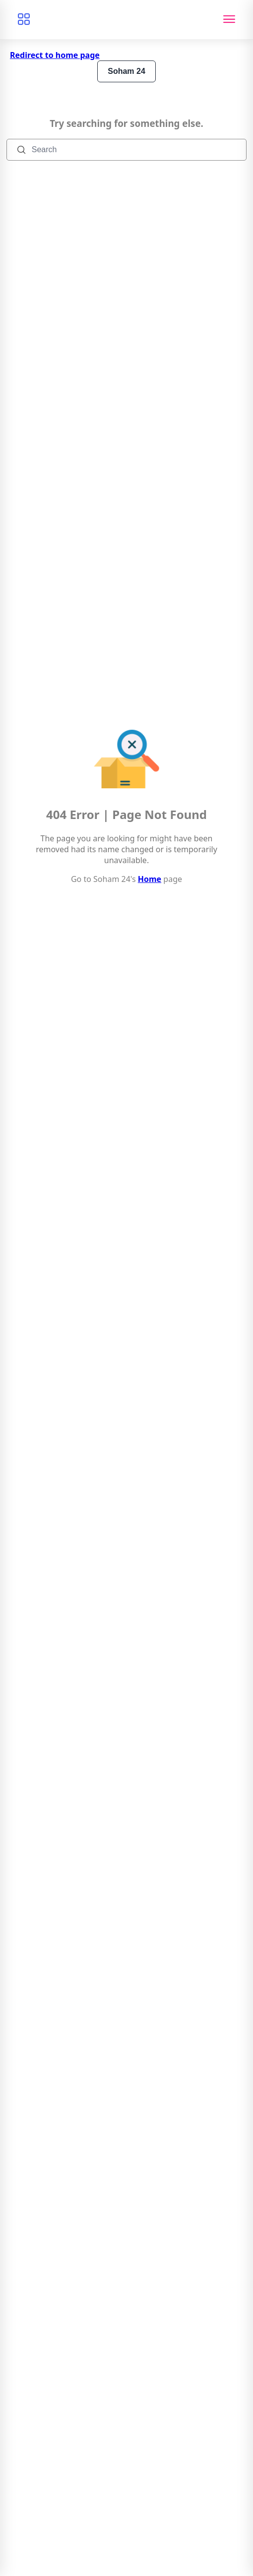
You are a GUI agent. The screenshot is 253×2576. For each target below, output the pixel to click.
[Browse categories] (24, 19)
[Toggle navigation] (229, 19)
